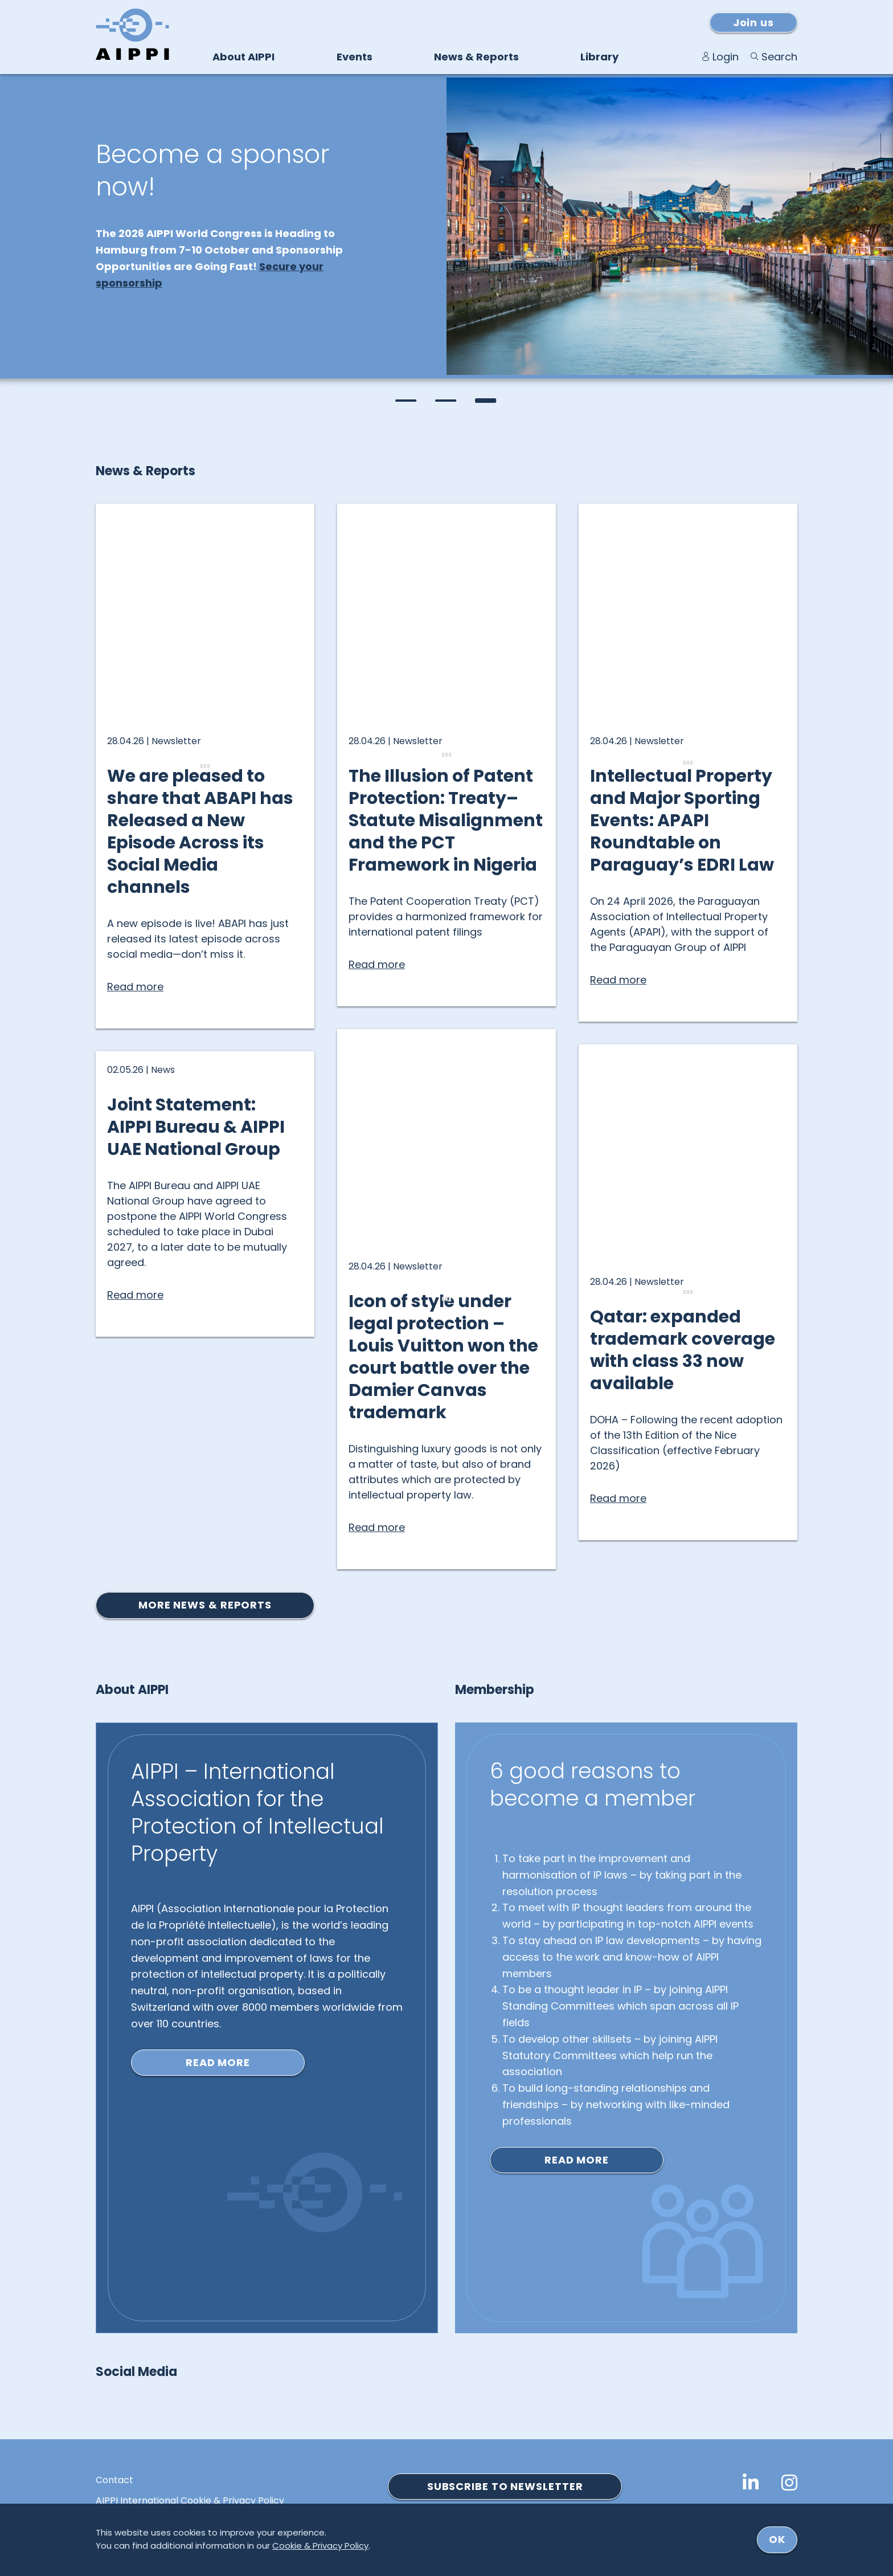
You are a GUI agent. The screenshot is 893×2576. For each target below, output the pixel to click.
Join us (753, 22)
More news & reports (205, 1605)
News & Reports (476, 57)
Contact (114, 2480)
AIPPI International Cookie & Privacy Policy (190, 2500)
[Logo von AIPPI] (132, 34)
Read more (218, 2062)
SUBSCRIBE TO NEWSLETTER (505, 2486)
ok (777, 2539)
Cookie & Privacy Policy (320, 2545)
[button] (406, 400)
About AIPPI (243, 57)
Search (779, 57)
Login (725, 57)
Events (354, 57)
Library (599, 57)
